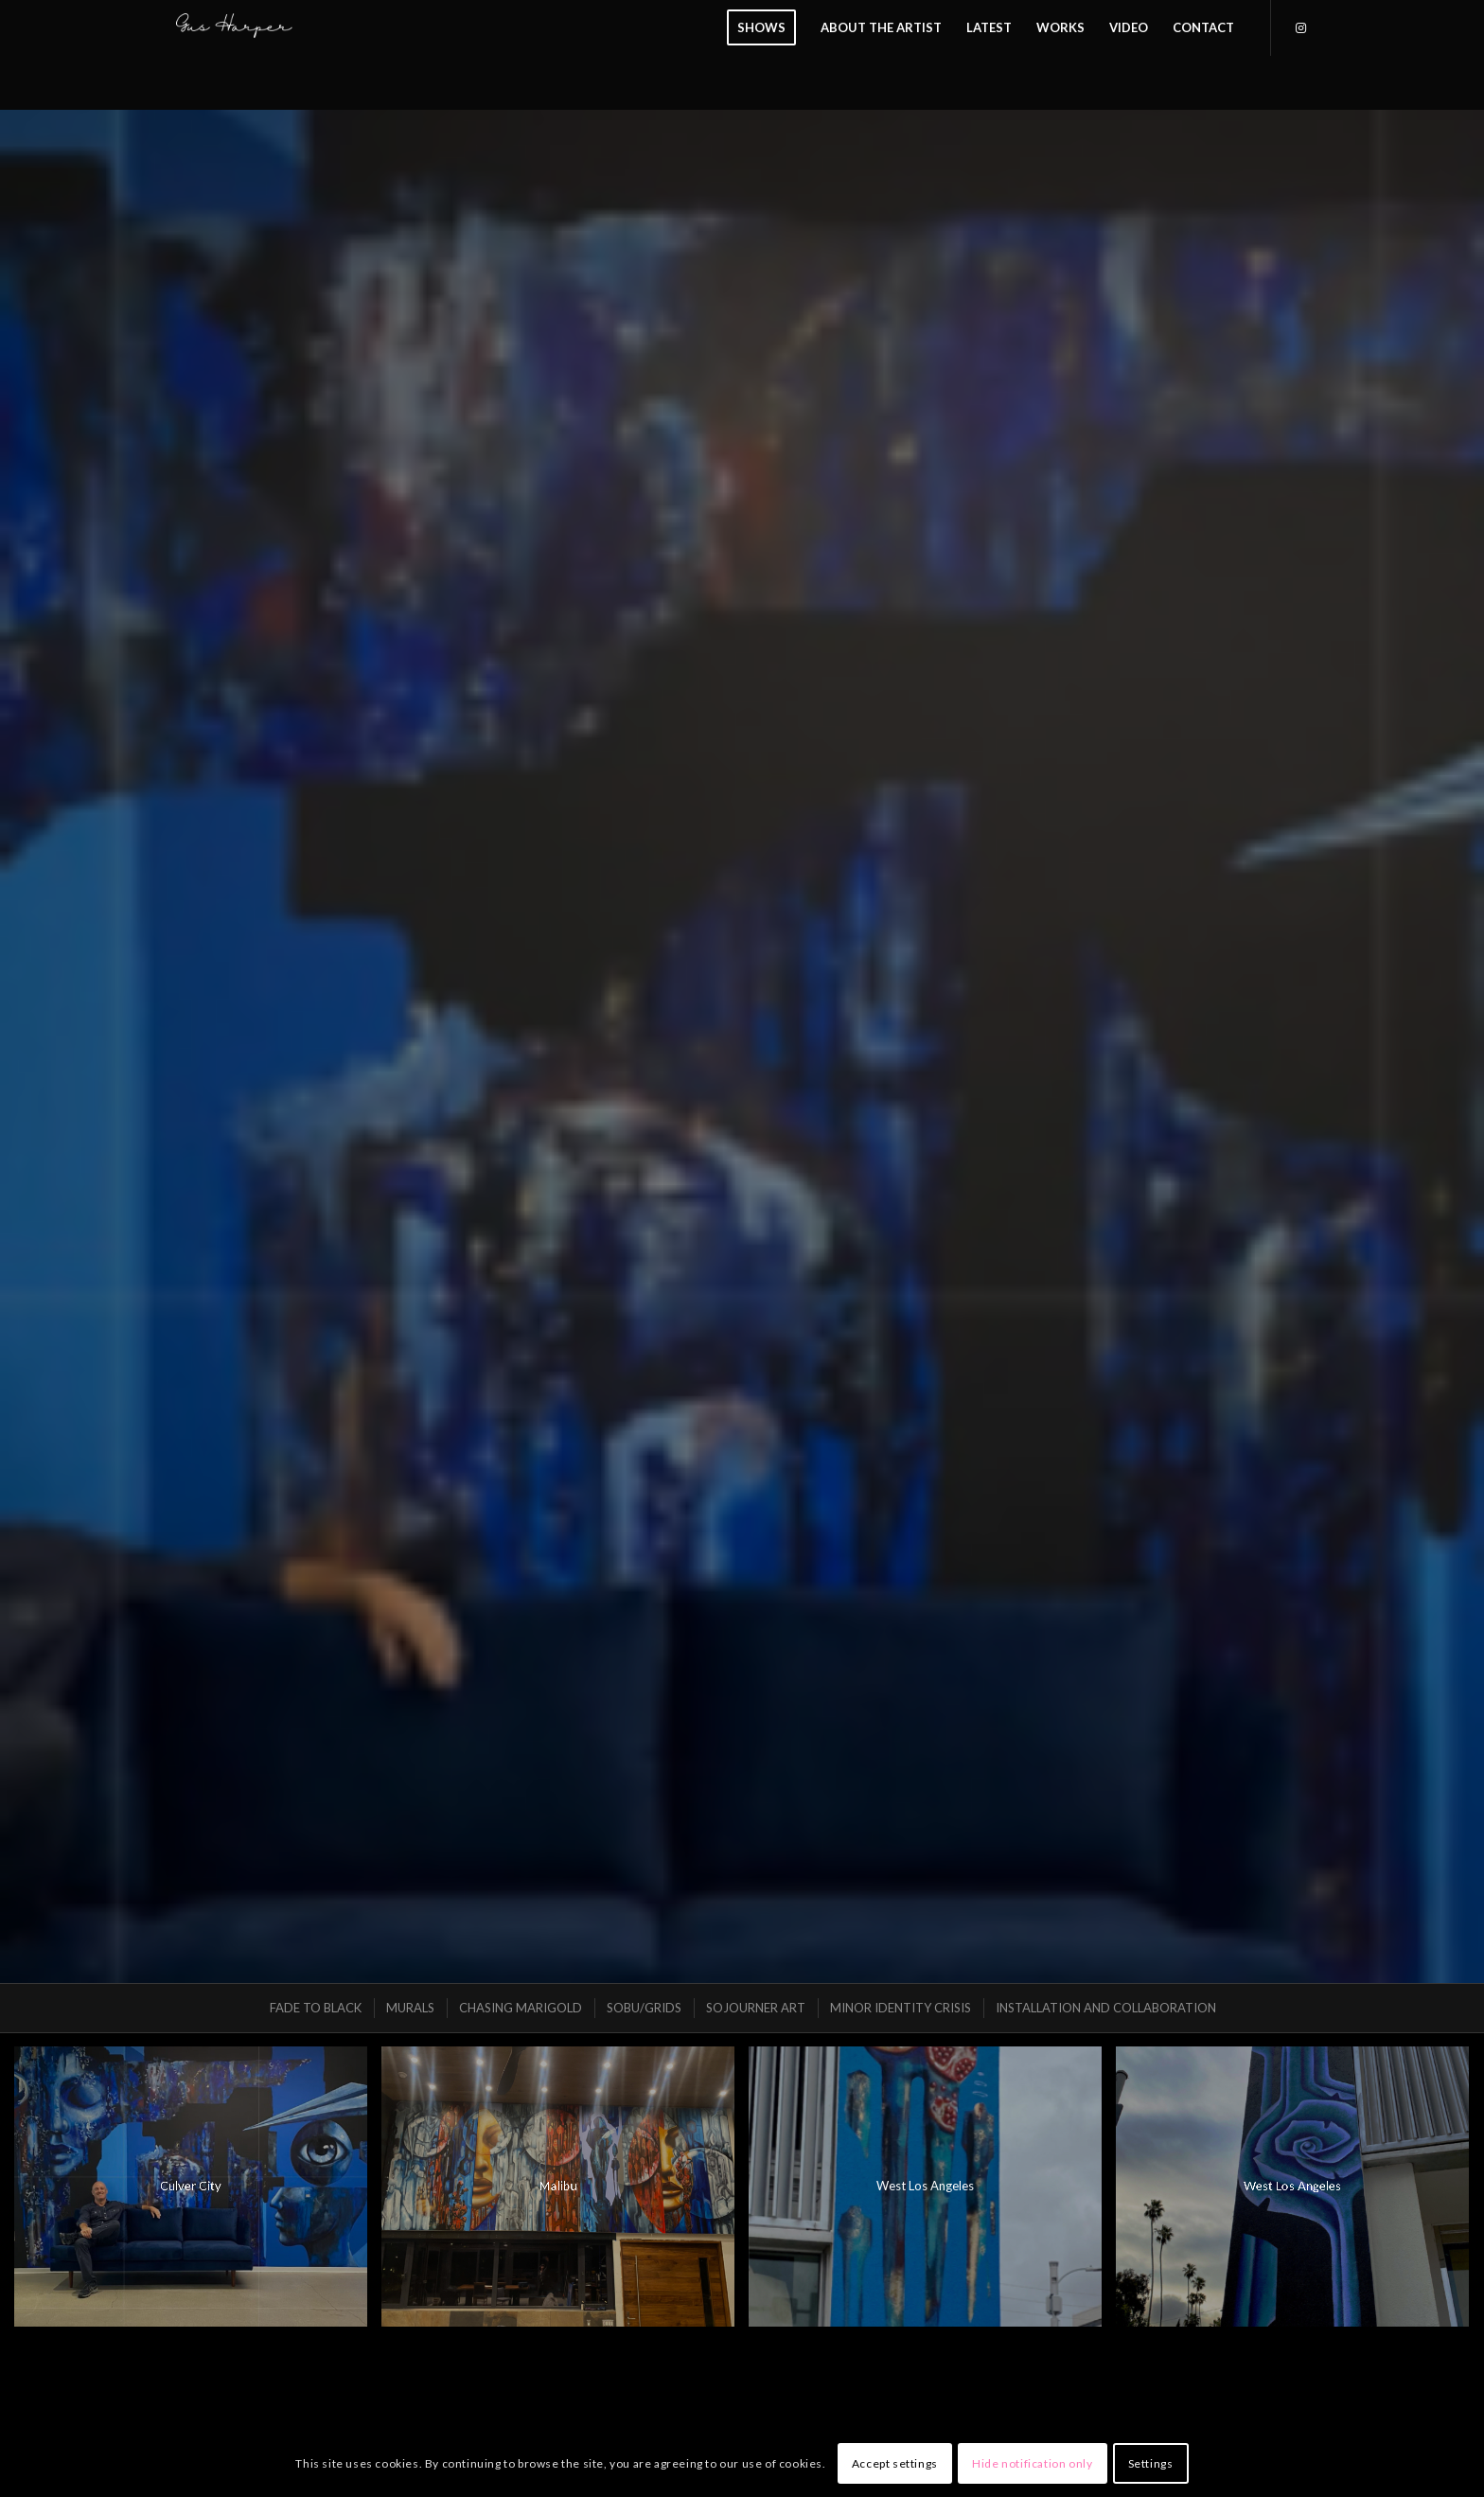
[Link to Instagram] (1300, 27)
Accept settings (895, 2463)
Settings (1151, 2463)
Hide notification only (1032, 2463)
